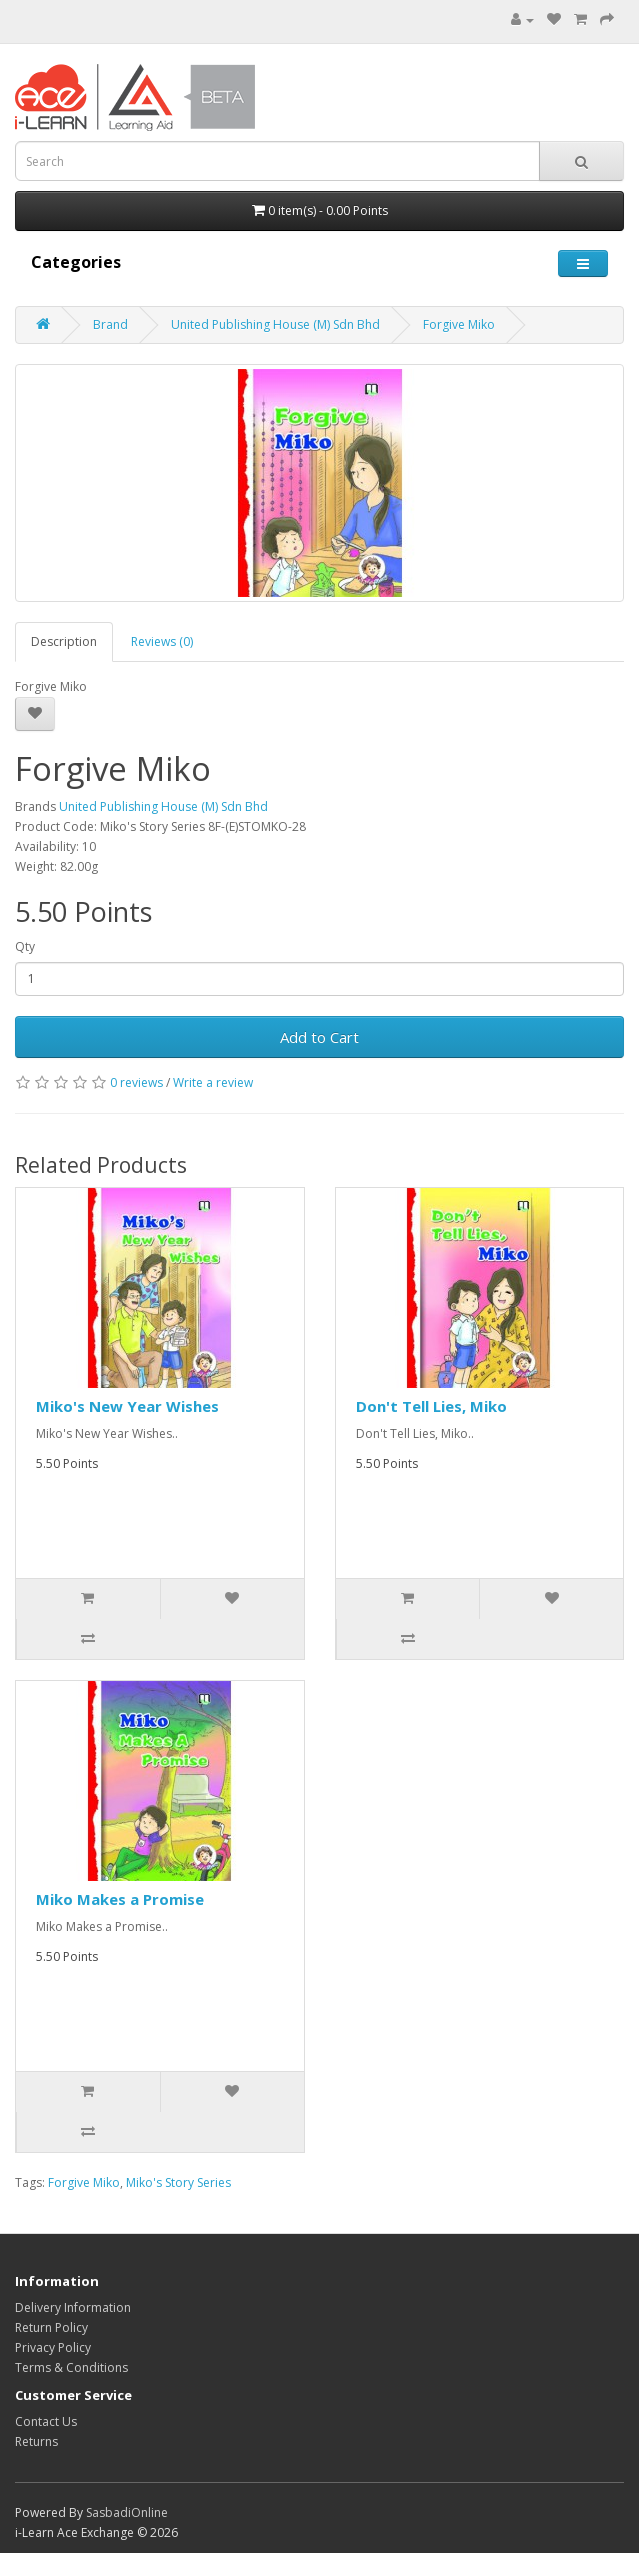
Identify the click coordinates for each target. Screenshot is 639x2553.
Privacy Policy (53, 2347)
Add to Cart (319, 1037)
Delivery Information (73, 2307)
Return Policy (51, 2327)
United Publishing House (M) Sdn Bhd (275, 324)
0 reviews (136, 1082)
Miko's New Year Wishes (127, 1406)
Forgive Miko (459, 324)
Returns (36, 2441)
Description (64, 641)
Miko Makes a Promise (120, 1899)
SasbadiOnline (127, 2512)
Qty (25, 946)
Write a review (213, 1082)
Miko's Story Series (178, 2182)
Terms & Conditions (71, 2367)
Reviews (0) (162, 641)
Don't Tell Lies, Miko (431, 1406)
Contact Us (46, 2421)
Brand (110, 324)
